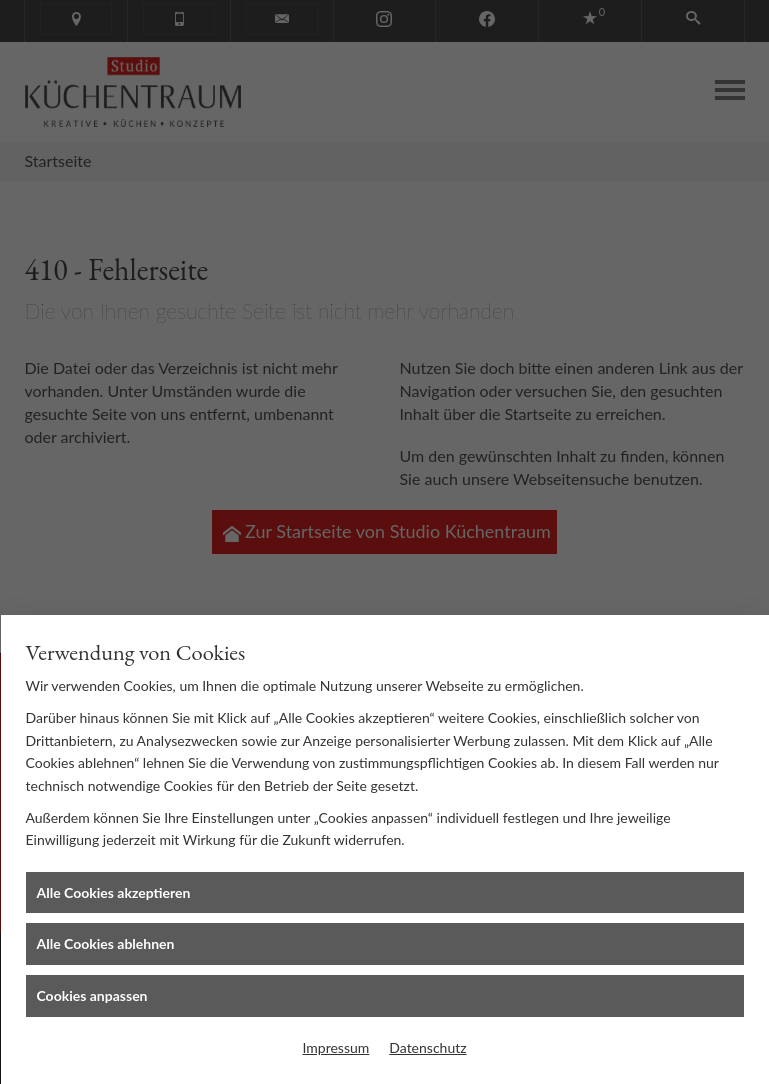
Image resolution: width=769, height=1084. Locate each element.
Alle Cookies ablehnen (106, 943)
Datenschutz (427, 1047)
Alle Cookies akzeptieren (114, 892)
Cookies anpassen (92, 995)
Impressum (335, 1047)
